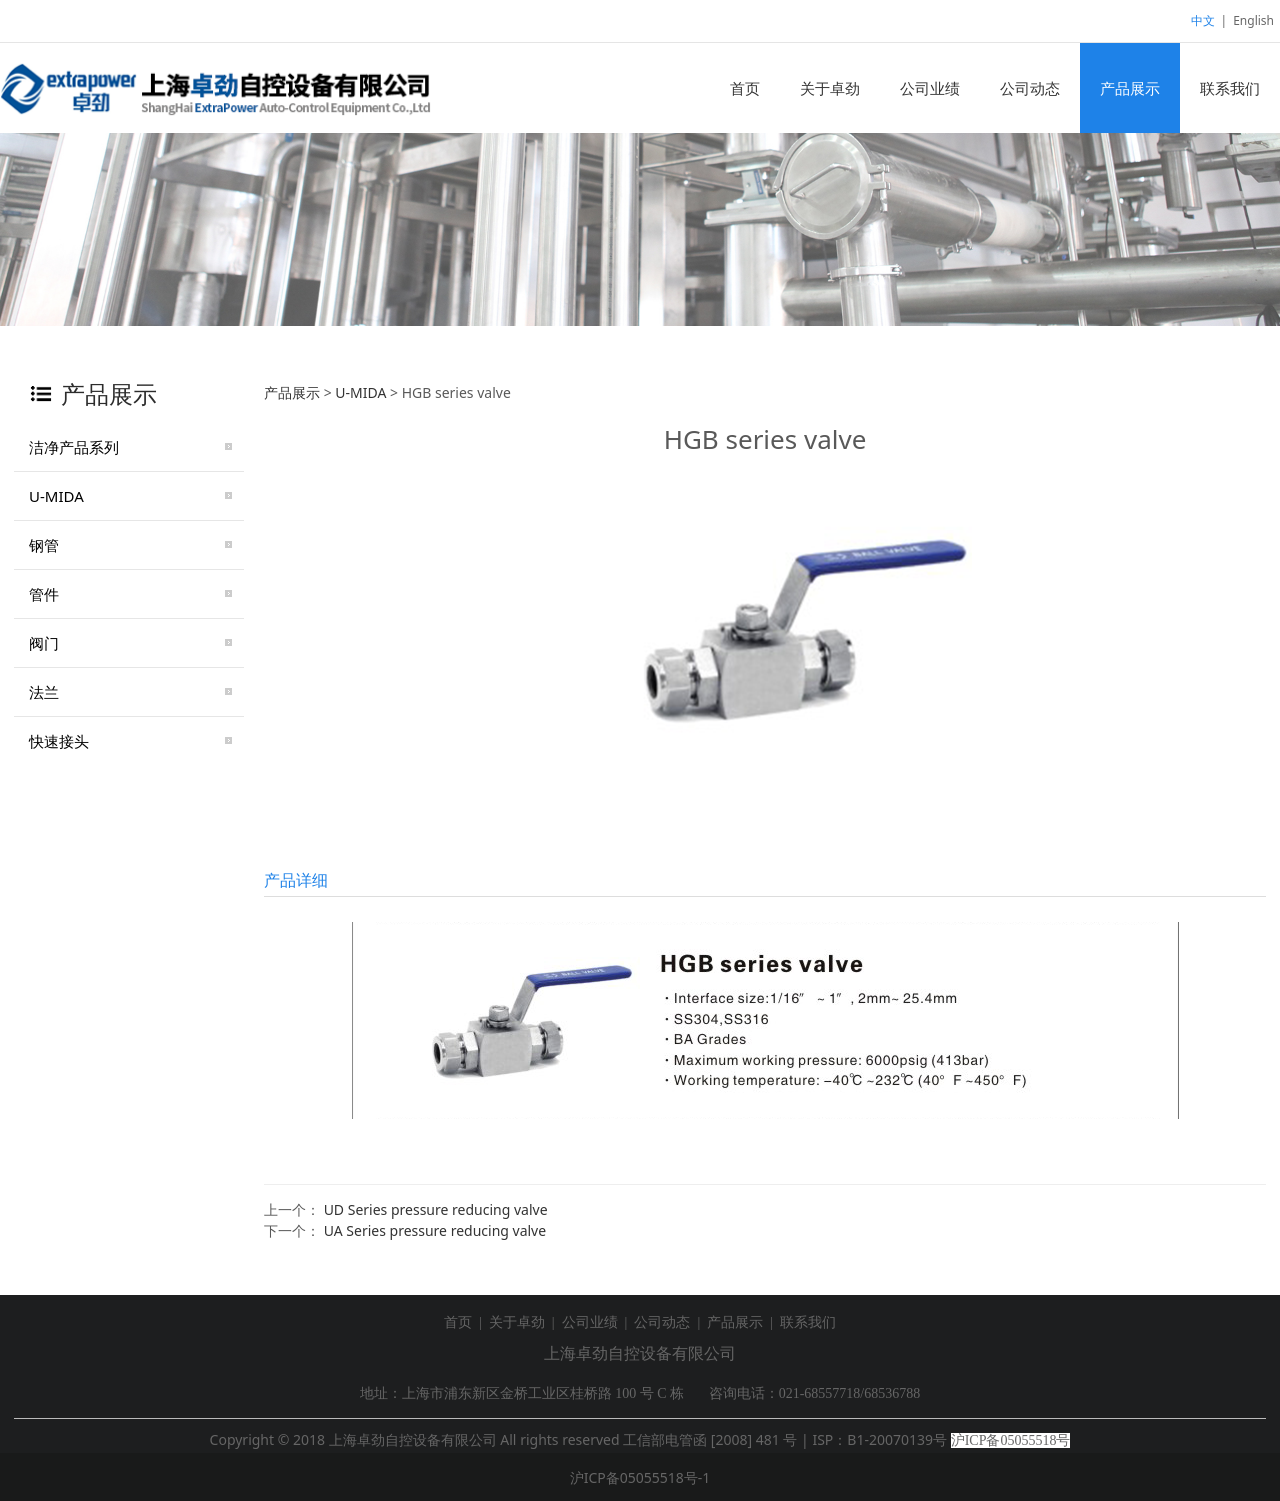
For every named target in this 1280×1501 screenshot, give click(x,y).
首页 (745, 88)
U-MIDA (56, 496)
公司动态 (1030, 88)
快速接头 (59, 741)
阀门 (44, 643)
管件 (44, 594)
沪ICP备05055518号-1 (640, 1477)
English (1253, 20)
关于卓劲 (830, 88)
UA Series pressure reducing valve (435, 1230)
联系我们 (1230, 88)
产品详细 (296, 880)
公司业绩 (930, 88)
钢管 (44, 545)
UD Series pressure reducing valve (436, 1209)
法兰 (44, 692)
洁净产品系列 (74, 447)
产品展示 (1130, 88)
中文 (1203, 20)
